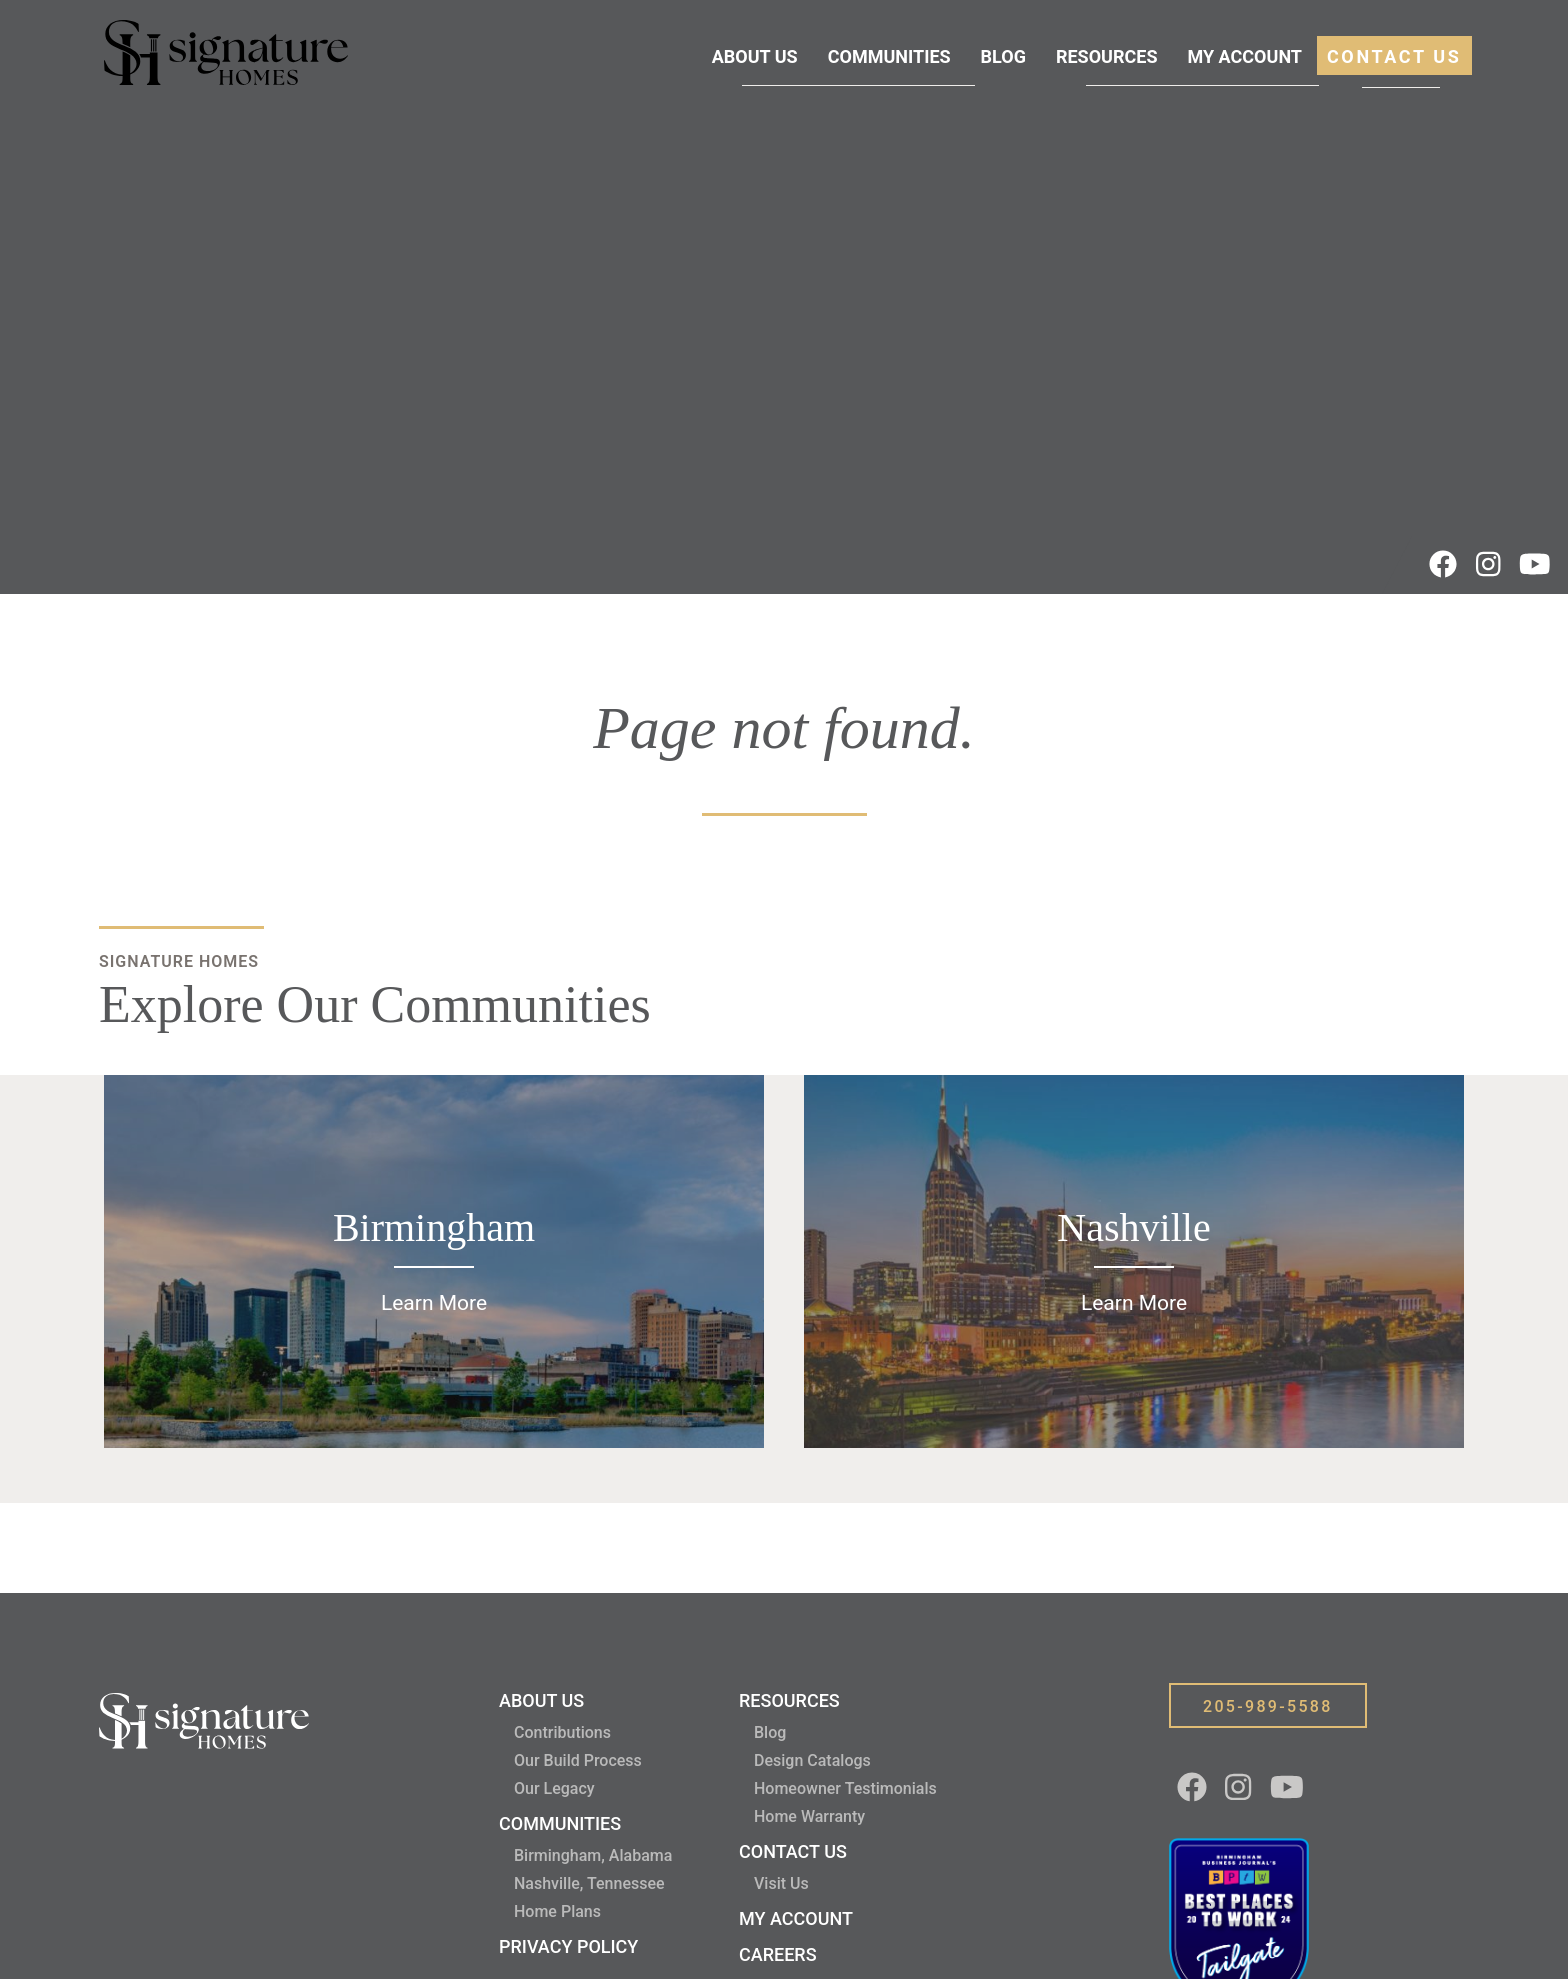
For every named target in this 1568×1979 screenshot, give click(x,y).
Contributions (562, 1732)
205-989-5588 (1268, 1706)
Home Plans (557, 1911)
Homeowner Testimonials (845, 1788)
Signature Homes (179, 961)
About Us (755, 56)
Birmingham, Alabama (593, 1855)
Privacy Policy (568, 1946)
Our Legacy (554, 1788)
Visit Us (781, 1883)
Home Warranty (809, 1816)
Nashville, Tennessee (589, 1883)
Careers (778, 1954)
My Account (1244, 56)
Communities (889, 56)
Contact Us (1394, 56)
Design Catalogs (812, 1760)
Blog (1003, 56)
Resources (1107, 56)
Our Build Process (578, 1760)
